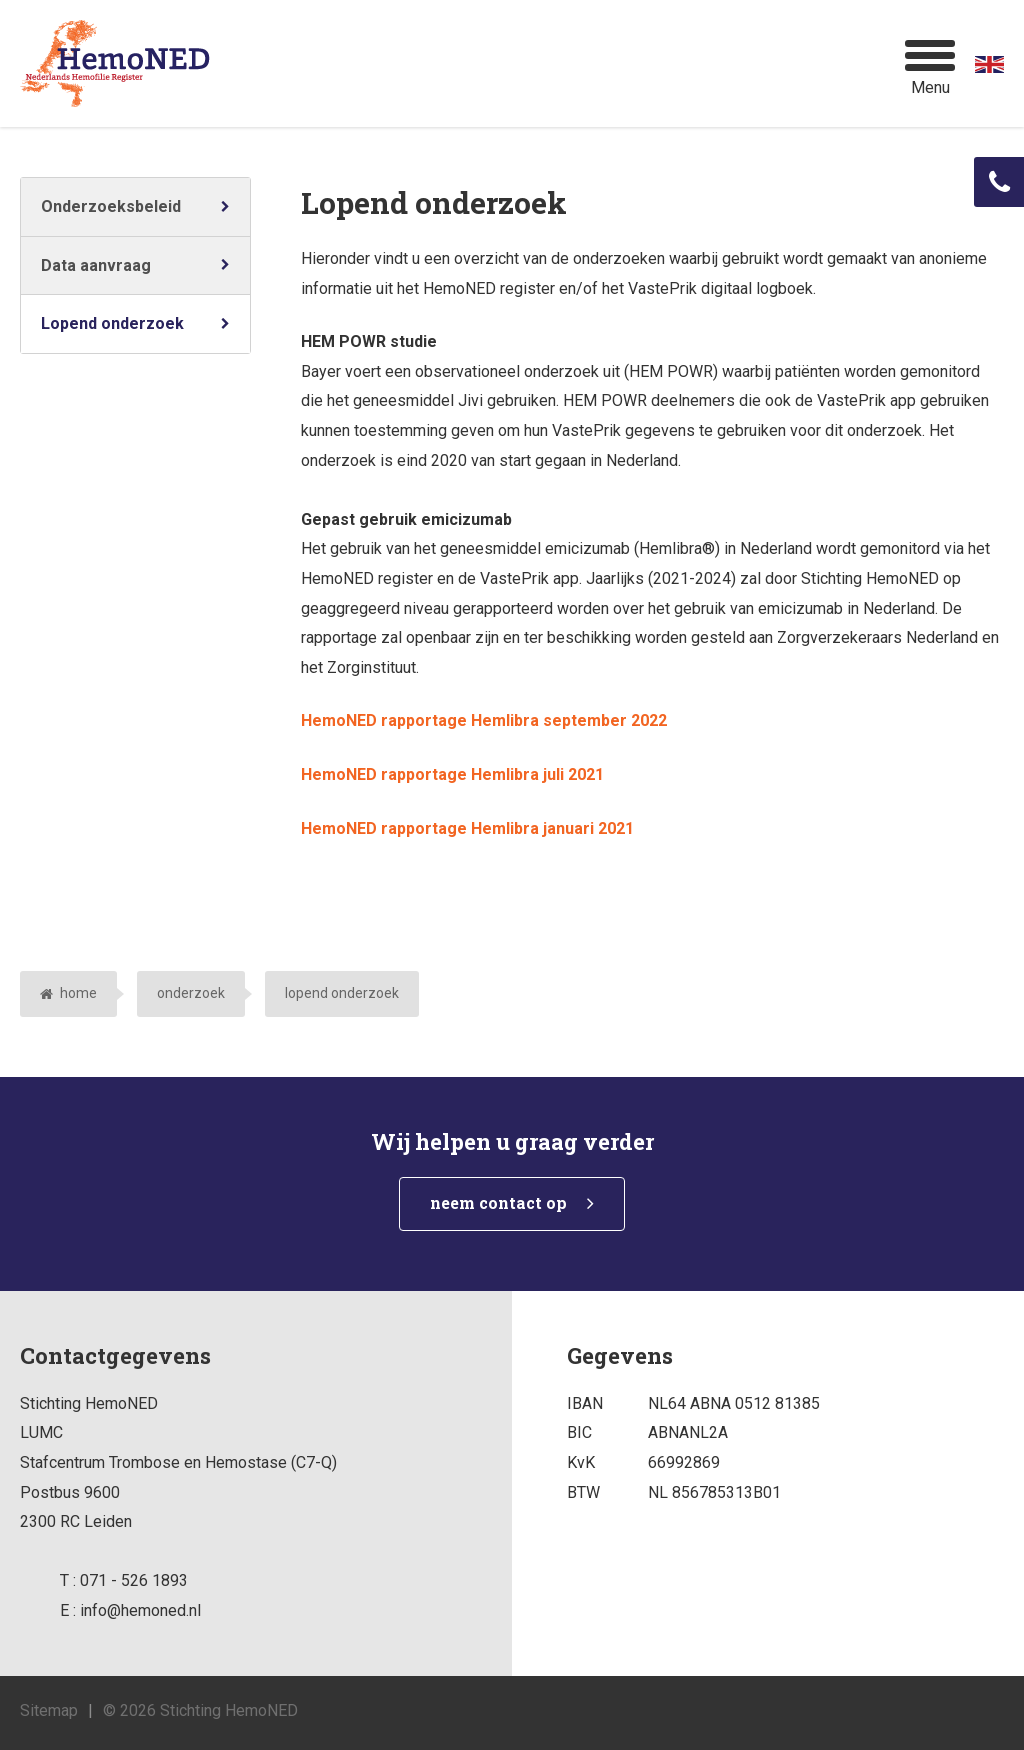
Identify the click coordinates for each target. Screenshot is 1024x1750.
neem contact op (498, 1202)
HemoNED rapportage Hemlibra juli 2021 (452, 774)
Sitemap (49, 1710)
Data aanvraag (96, 265)
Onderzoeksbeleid (111, 206)
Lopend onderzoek (112, 323)
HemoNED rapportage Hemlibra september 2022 (484, 720)
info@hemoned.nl (140, 1610)
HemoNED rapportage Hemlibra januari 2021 (467, 828)
